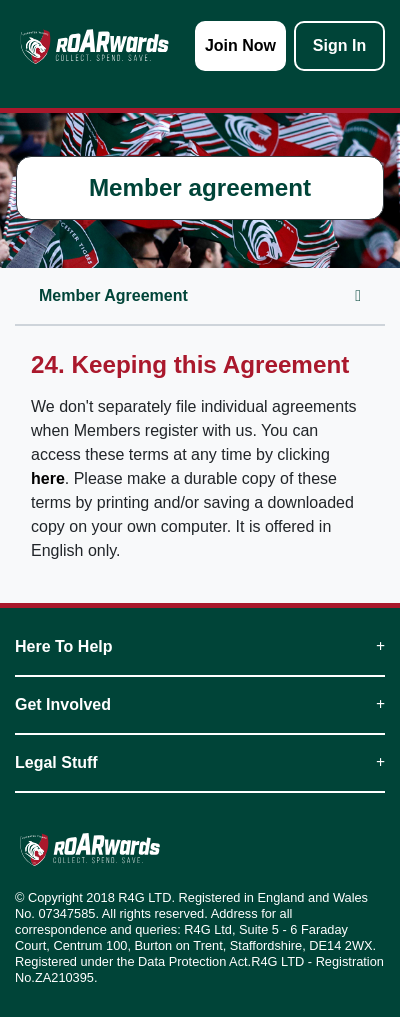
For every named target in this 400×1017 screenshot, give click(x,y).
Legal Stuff (200, 762)
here (48, 478)
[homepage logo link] (94, 46)
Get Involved (200, 704)
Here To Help (200, 646)
